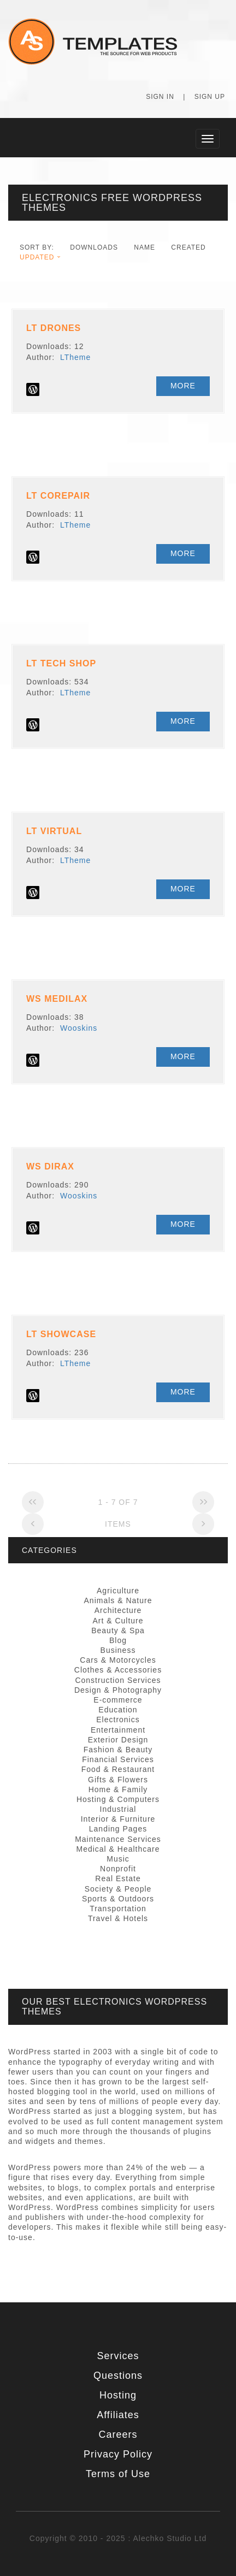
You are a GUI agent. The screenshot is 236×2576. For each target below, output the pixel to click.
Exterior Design (118, 1739)
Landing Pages (118, 1828)
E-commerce (117, 1699)
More (183, 385)
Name (144, 247)
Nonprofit (118, 1868)
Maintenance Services (118, 1839)
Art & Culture (117, 1620)
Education (117, 1709)
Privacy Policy (118, 2454)
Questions (118, 2375)
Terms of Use (118, 2473)
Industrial (118, 1809)
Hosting (118, 2395)
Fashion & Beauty (118, 1749)
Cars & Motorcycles (118, 1660)
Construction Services (118, 1680)
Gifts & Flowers (118, 1779)
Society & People (118, 1888)
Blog (118, 1640)
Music (118, 1858)
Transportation (118, 1908)
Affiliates (118, 2414)
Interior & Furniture (118, 1819)
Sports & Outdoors (118, 1898)
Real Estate (117, 1878)
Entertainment (118, 1730)
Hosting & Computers (118, 1799)
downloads (94, 247)
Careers (117, 2434)
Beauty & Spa (118, 1630)
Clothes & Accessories (118, 1669)
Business (118, 1650)
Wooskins (78, 1028)
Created (188, 247)
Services (118, 2355)
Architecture (118, 1610)
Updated (37, 257)
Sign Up (209, 97)
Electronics (117, 1719)
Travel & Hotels (118, 1918)
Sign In (160, 97)
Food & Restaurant (118, 1769)
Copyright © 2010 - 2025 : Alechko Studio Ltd (118, 2538)
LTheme (75, 357)
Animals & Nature (118, 1600)
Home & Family (118, 1789)
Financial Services (118, 1759)
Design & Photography (118, 1690)
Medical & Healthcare (118, 1849)
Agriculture (118, 1590)
